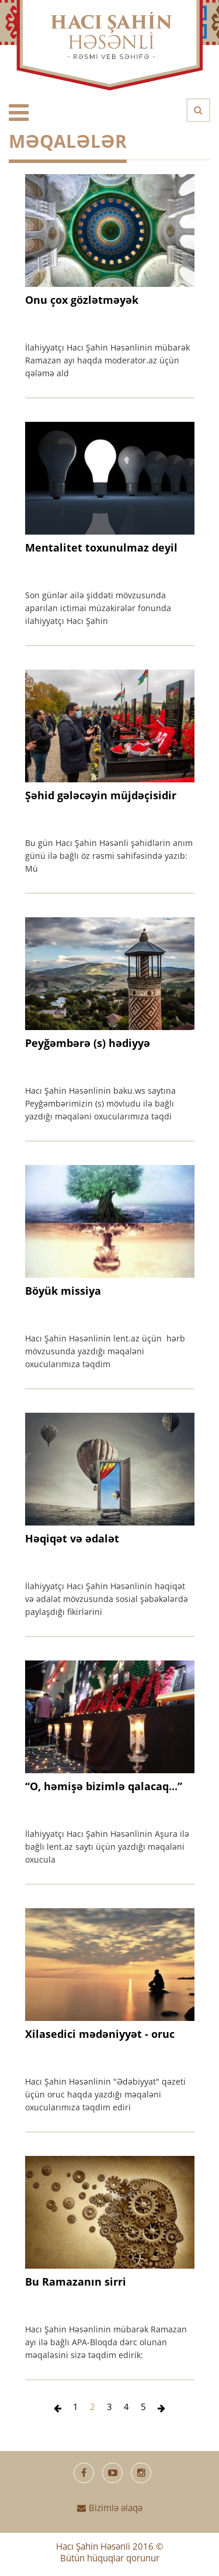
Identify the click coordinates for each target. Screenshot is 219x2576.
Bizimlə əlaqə (109, 2509)
